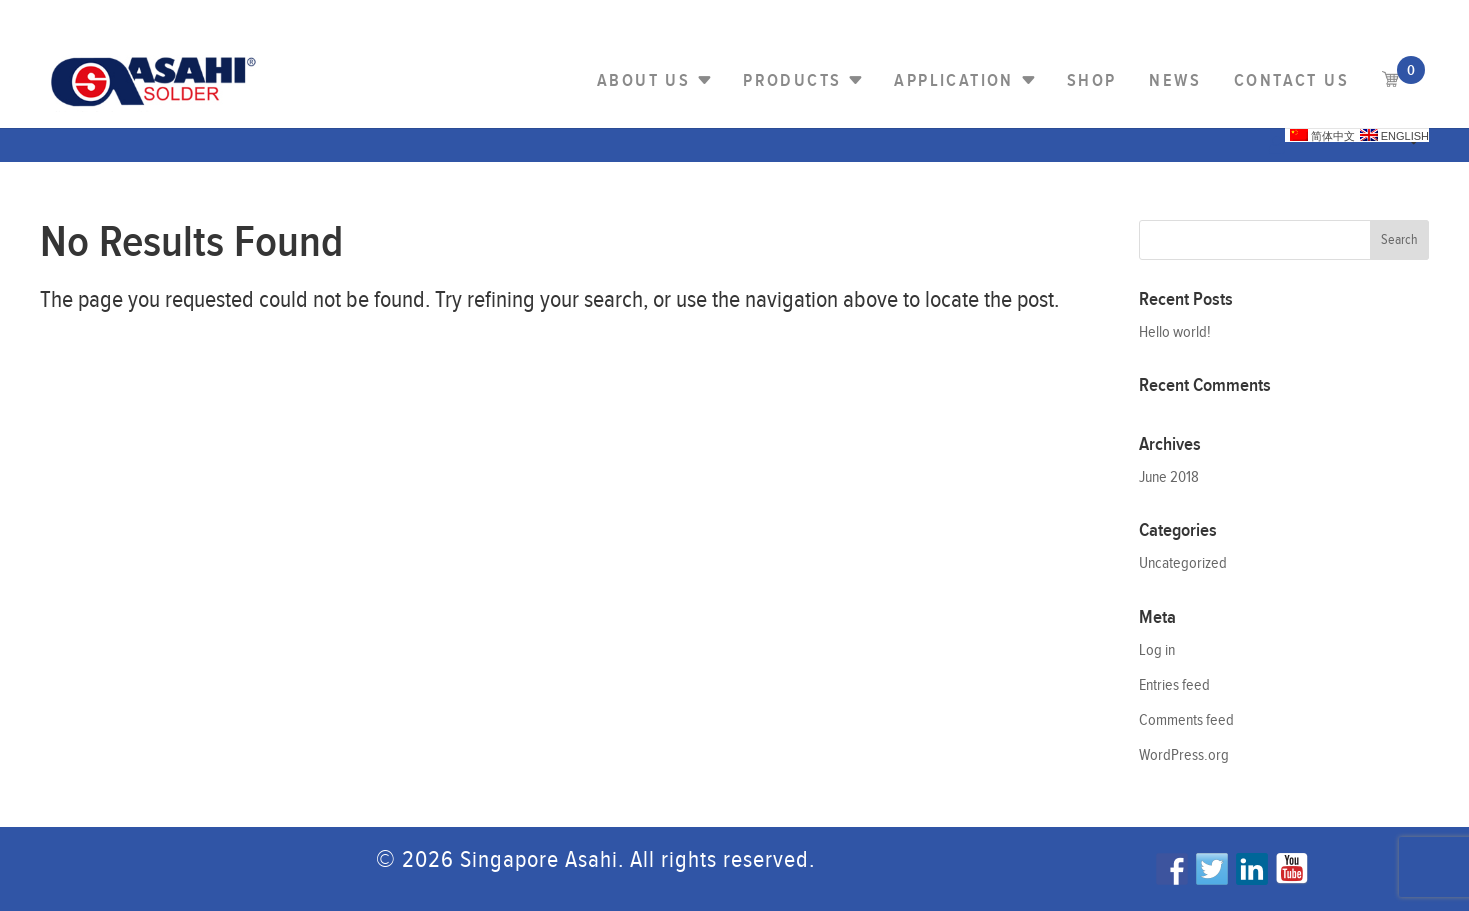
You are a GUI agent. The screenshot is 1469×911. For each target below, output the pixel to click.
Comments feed (1186, 720)
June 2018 (1169, 477)
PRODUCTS (792, 80)
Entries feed (1174, 685)
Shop (1092, 80)
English (1394, 135)
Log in (1157, 650)
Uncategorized (1183, 563)
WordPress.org (1184, 755)
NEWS (1175, 80)
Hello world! (1175, 332)
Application (953, 80)
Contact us (1291, 80)
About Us (643, 80)
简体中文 (1322, 135)
